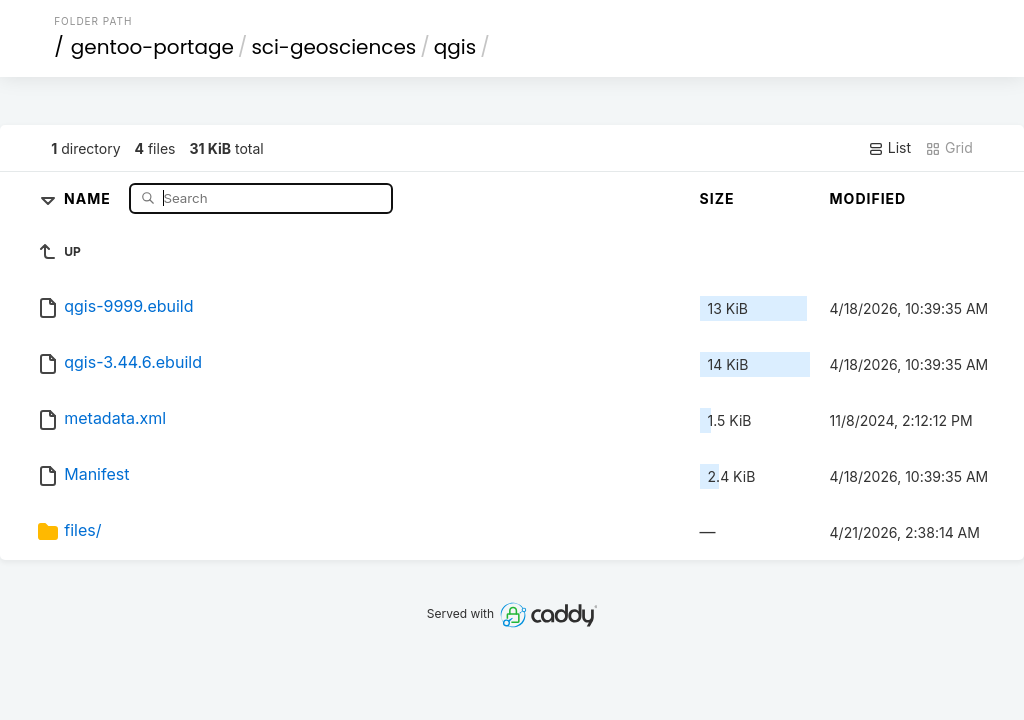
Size (717, 198)
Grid (949, 148)
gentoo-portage (152, 47)
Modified (868, 198)
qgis (455, 47)
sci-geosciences (333, 47)
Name (89, 197)
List (889, 148)
